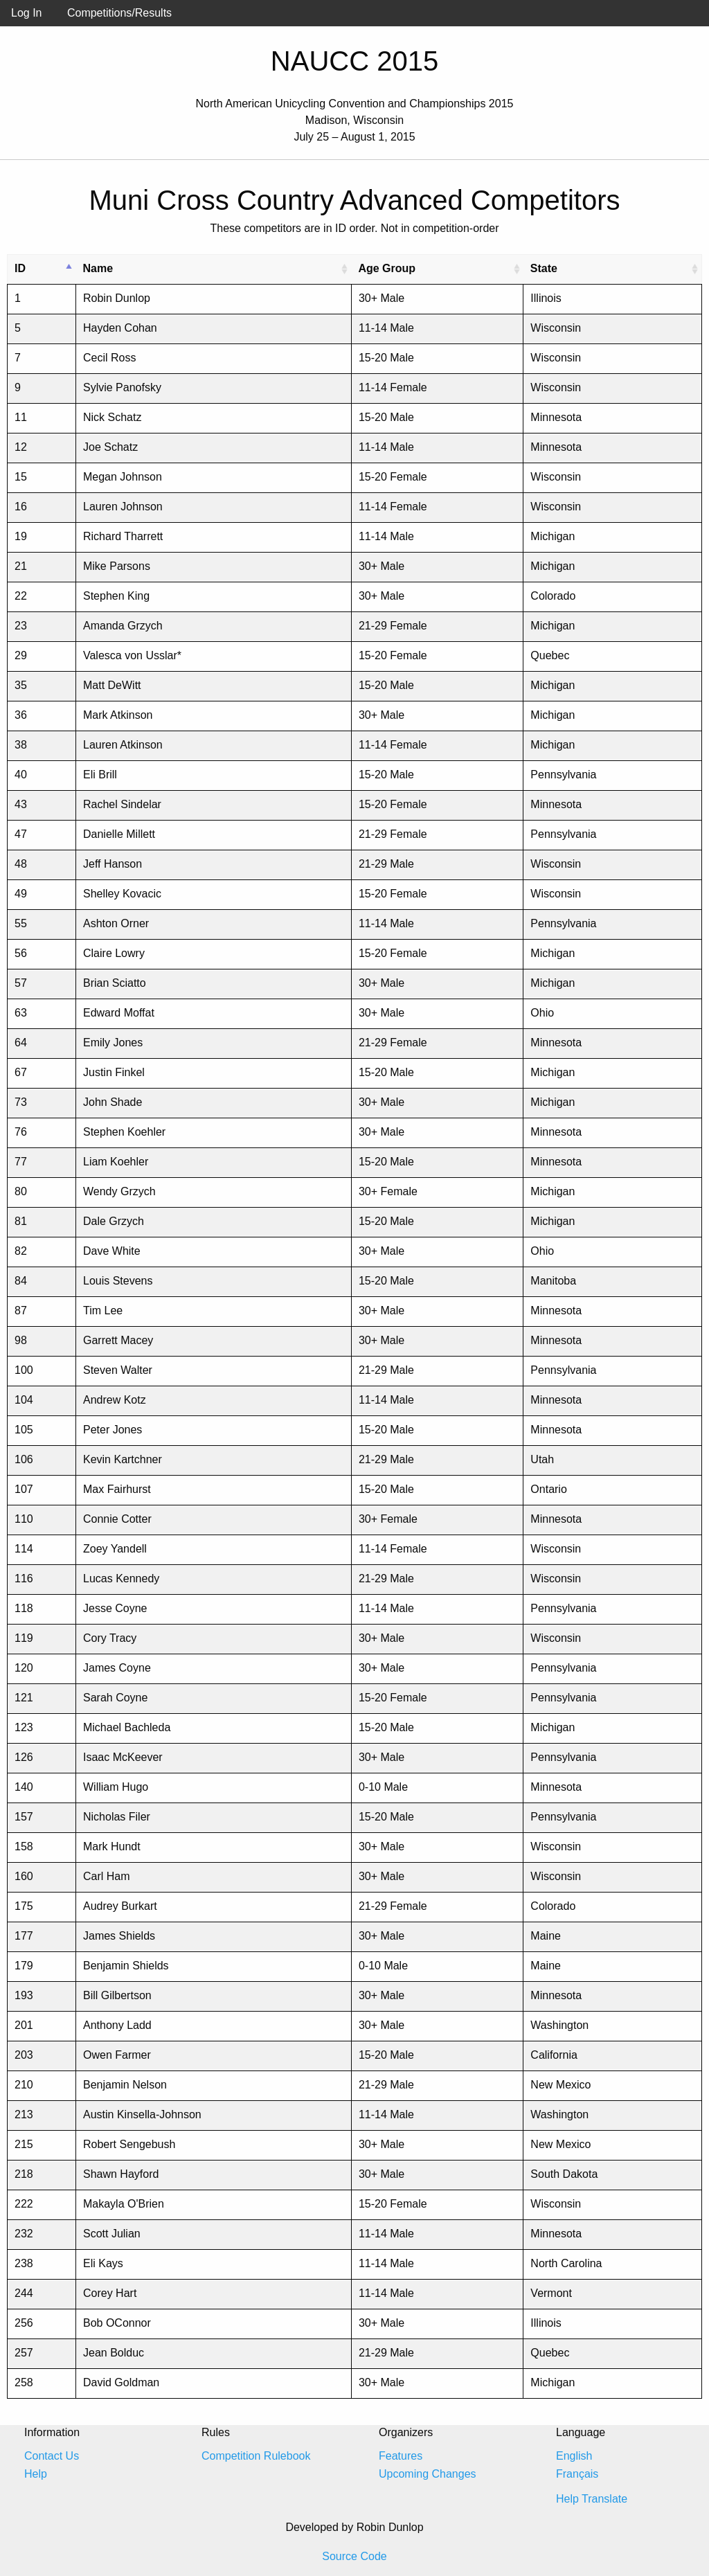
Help (35, 2474)
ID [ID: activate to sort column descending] (20, 268)
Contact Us (51, 2456)
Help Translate (591, 2499)
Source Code (354, 2556)
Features (400, 2456)
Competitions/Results (119, 13)
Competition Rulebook (255, 2456)
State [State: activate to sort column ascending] (543, 268)
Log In (26, 13)
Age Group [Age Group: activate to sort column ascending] (386, 268)
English (574, 2456)
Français (577, 2474)
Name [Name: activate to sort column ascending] (97, 268)
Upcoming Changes (427, 2474)
